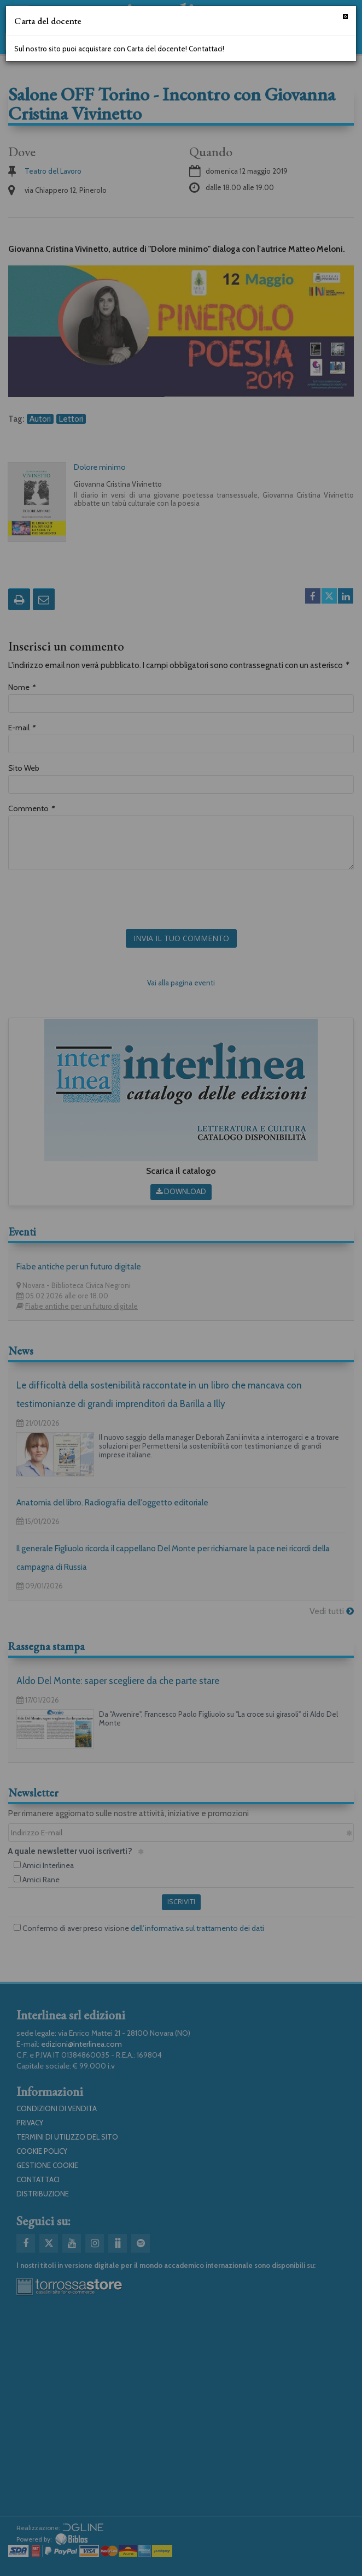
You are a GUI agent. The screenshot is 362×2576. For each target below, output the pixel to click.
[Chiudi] (345, 16)
